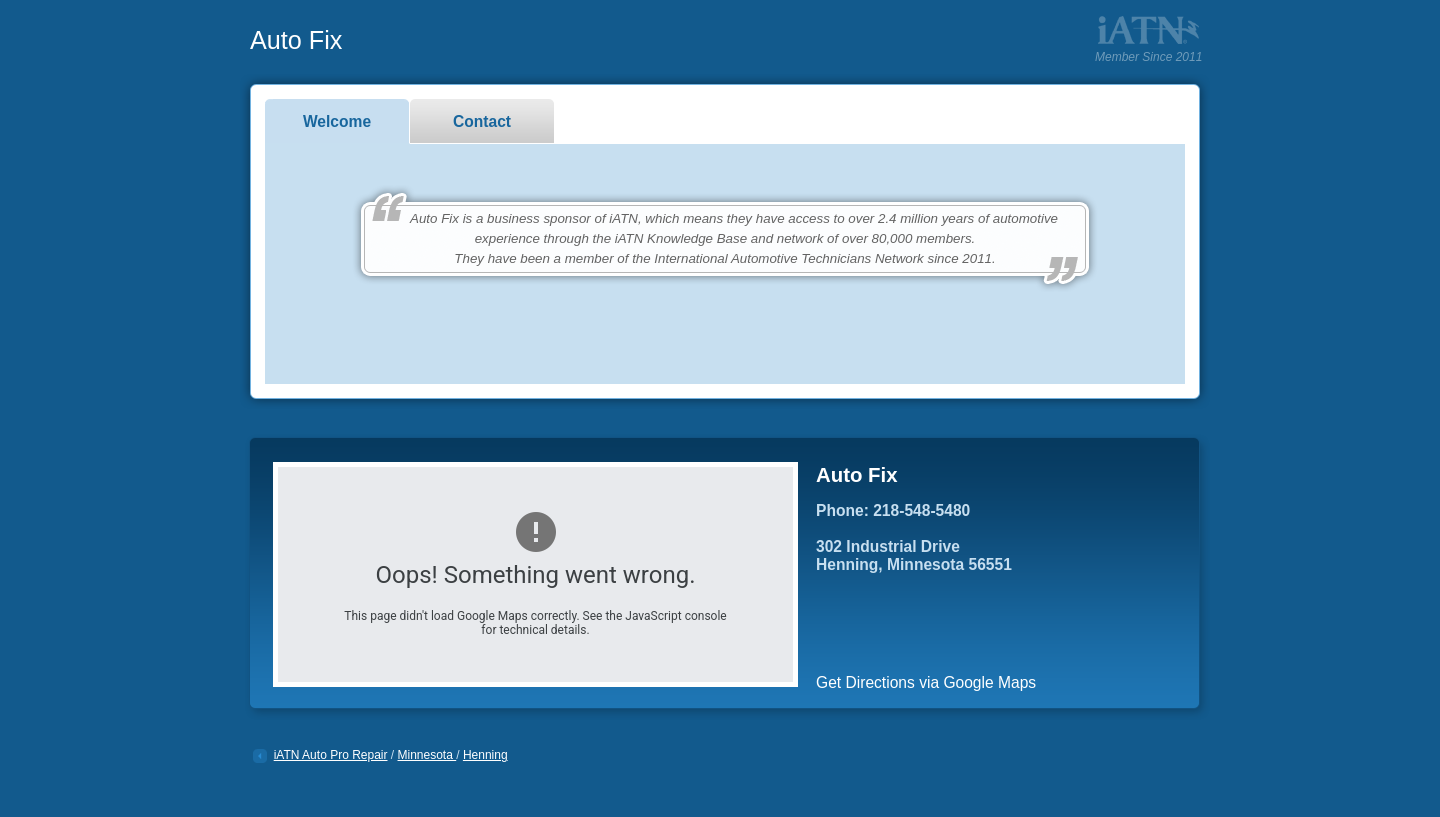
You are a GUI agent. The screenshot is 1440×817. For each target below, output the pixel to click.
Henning (485, 755)
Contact (482, 121)
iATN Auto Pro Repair (331, 755)
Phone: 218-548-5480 (893, 510)
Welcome (337, 121)
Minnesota (427, 755)
